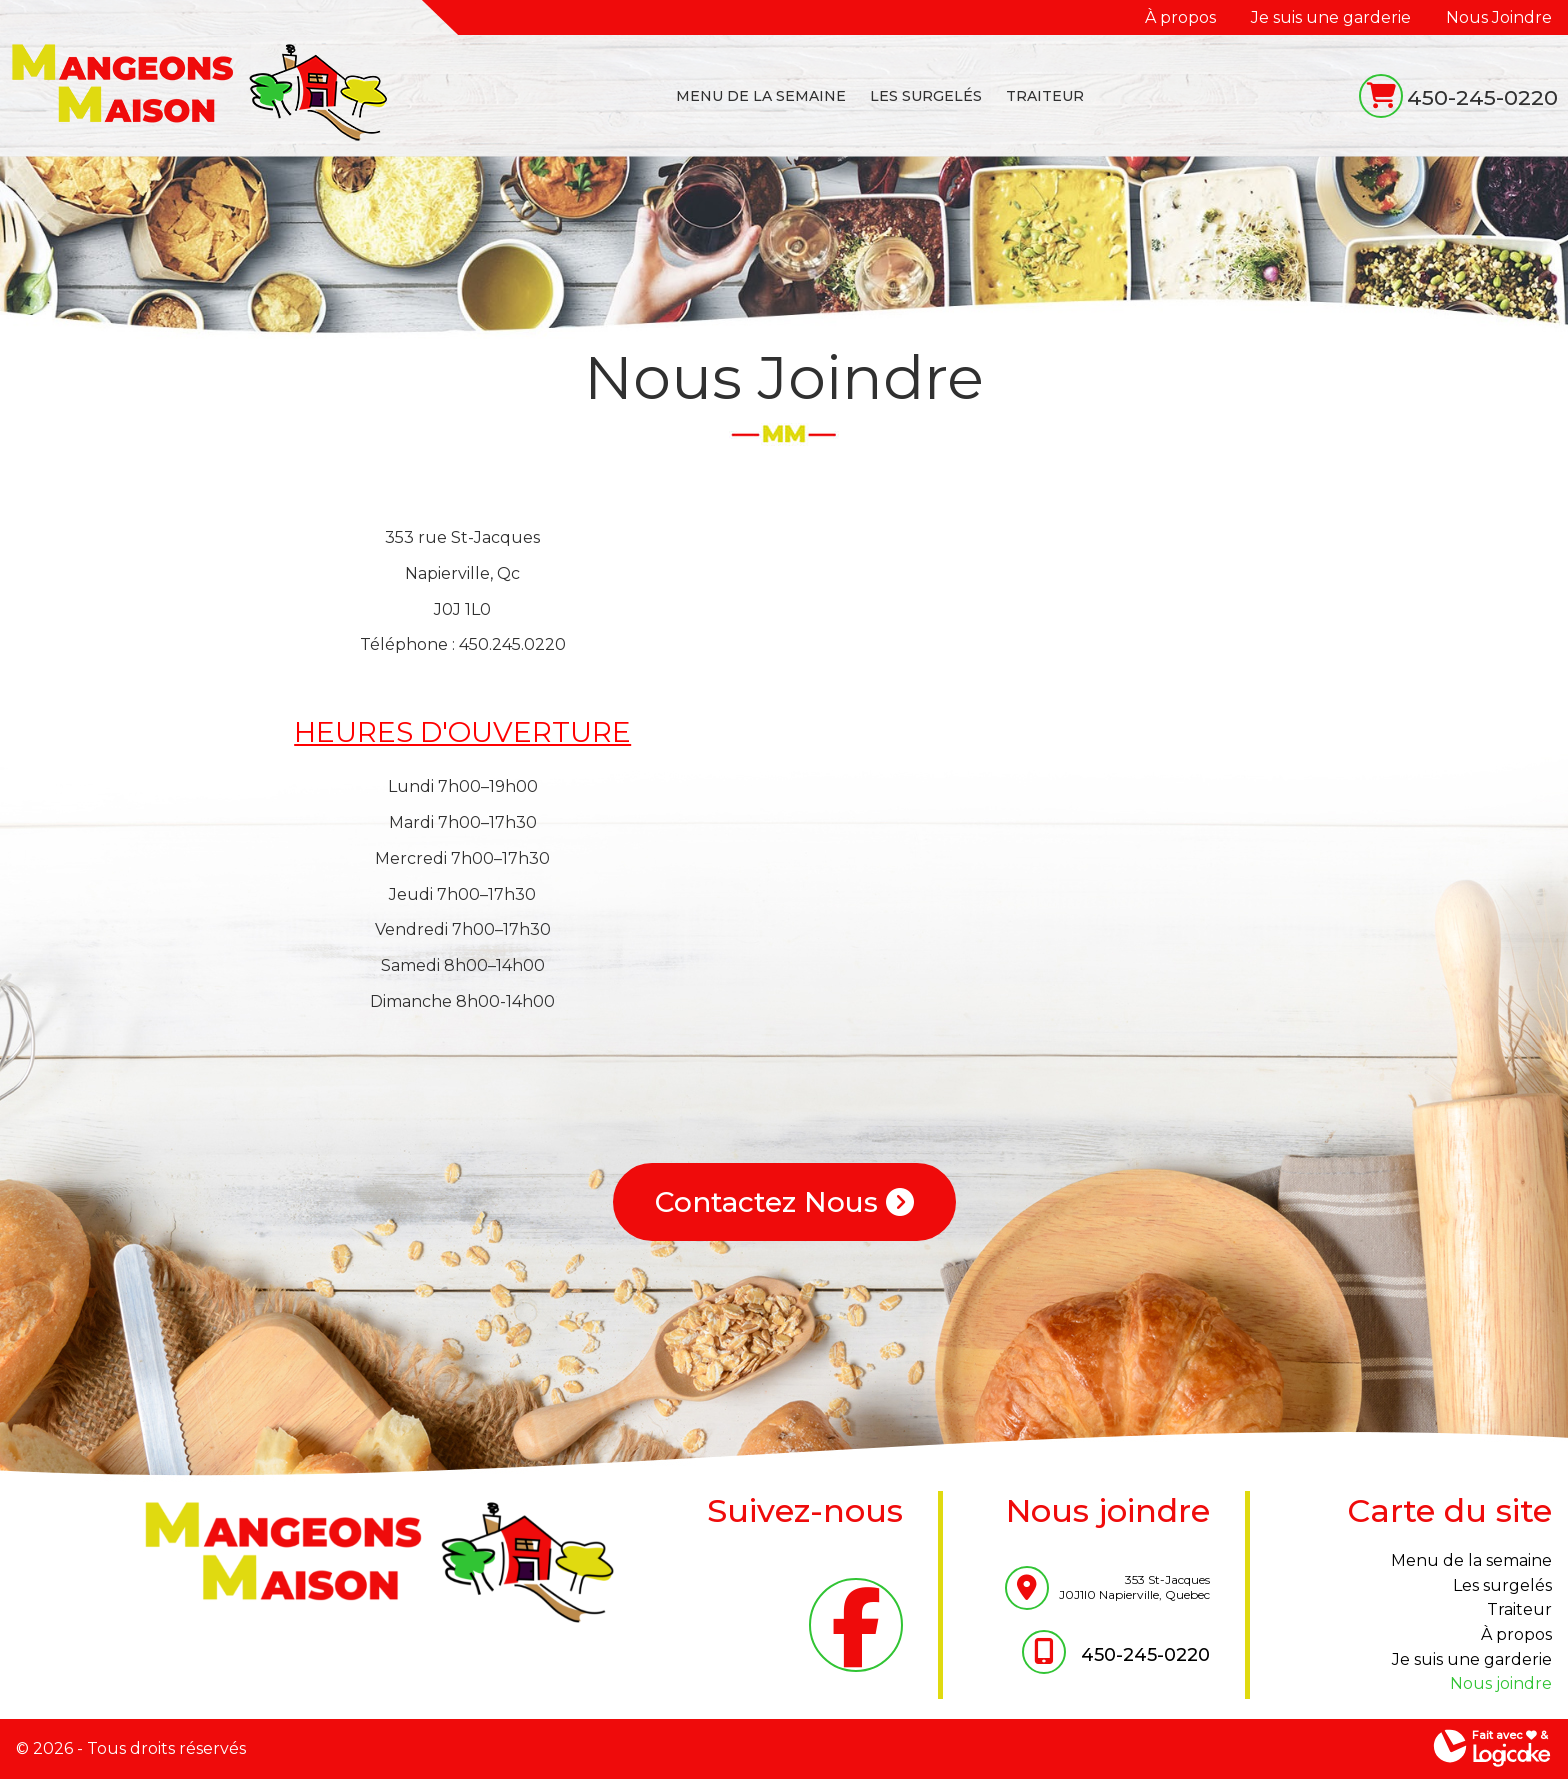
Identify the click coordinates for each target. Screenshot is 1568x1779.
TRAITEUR (1045, 96)
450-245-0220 (1482, 97)
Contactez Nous (784, 1202)
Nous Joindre (1499, 17)
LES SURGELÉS (926, 96)
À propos (1180, 17)
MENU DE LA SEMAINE (761, 96)
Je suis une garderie (1331, 17)
